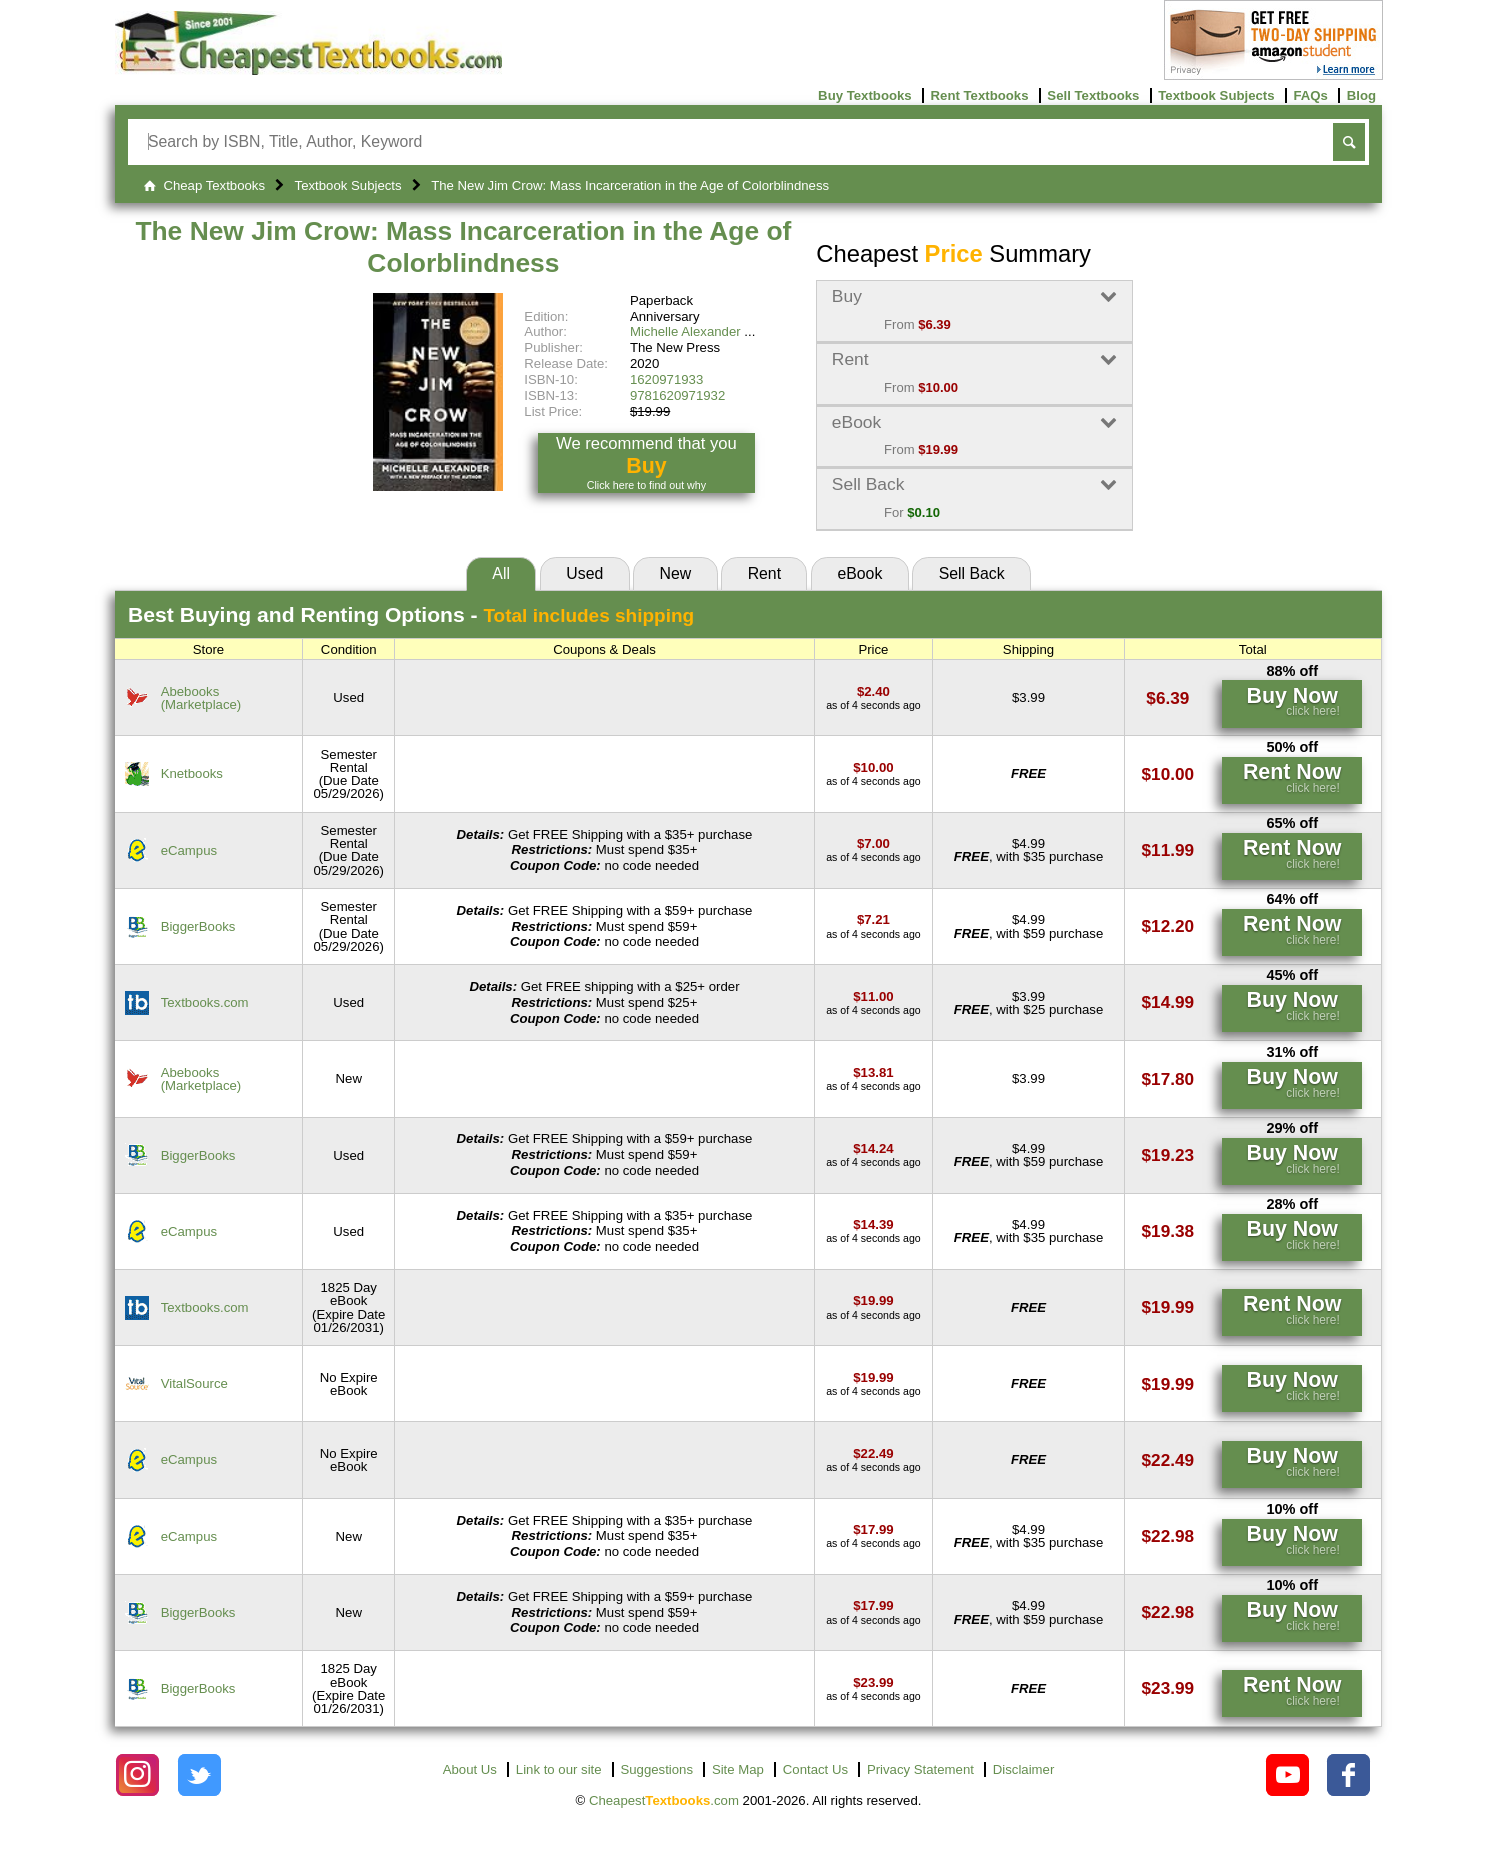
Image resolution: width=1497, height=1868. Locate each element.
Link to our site (559, 1769)
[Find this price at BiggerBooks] (873, 919)
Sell (972, 573)
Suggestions (656, 1769)
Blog (1361, 95)
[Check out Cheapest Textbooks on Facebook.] (1348, 1775)
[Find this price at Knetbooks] (873, 767)
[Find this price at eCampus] (873, 843)
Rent (764, 573)
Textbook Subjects (1216, 95)
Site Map (738, 1769)
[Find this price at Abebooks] (873, 691)
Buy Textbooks (865, 95)
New (676, 573)
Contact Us (815, 1769)
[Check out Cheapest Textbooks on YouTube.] (1287, 1775)
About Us (470, 1769)
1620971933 (666, 379)
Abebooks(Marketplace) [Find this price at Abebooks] (201, 698)
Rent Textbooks (980, 95)
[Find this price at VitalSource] (873, 1377)
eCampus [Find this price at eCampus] (189, 850)
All (501, 573)
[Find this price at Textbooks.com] (873, 996)
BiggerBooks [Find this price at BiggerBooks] (198, 926)
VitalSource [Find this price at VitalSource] (194, 1383)
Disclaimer (1024, 1769)
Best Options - (411, 614)
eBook (859, 573)
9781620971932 (677, 395)
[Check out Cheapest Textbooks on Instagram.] (137, 1775)
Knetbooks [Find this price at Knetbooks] (192, 773)
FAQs (1310, 95)
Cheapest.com (664, 1800)
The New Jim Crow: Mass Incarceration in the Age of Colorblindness (463, 247)
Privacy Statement (920, 1769)
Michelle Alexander (685, 331)
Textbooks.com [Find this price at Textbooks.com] (205, 1002)
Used (584, 573)
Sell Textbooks (1093, 95)
